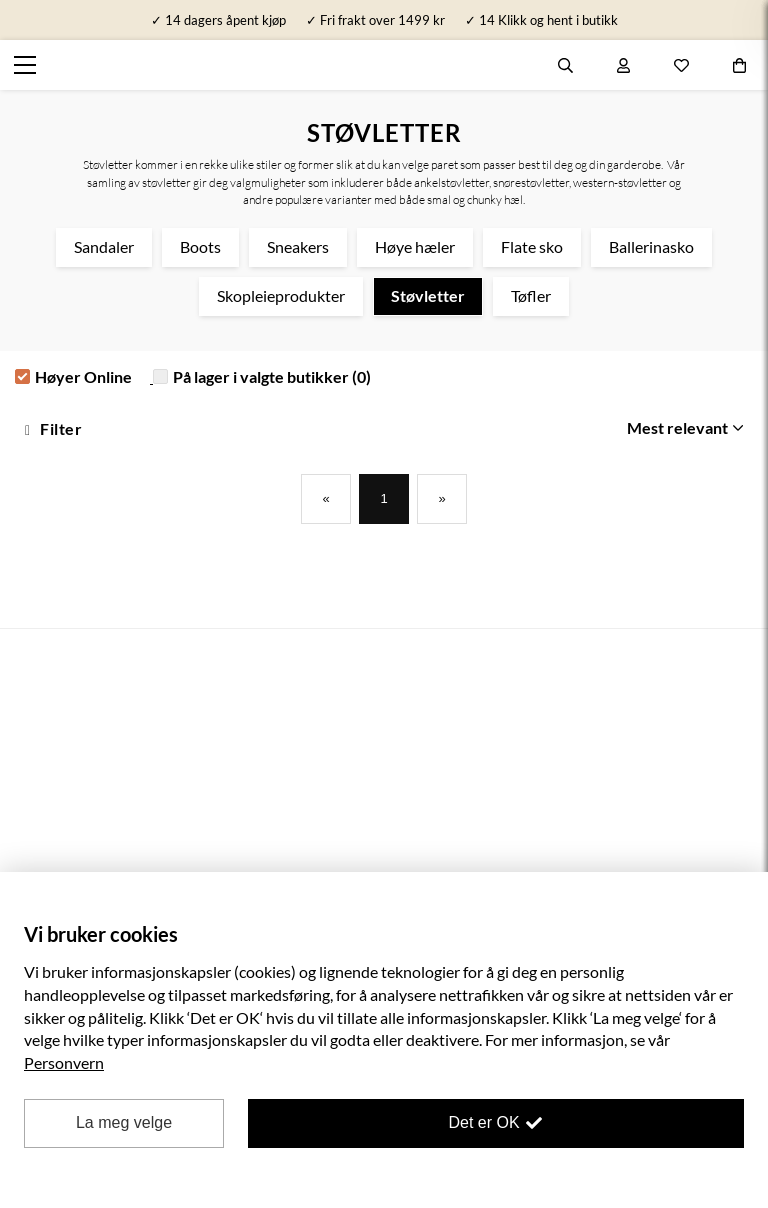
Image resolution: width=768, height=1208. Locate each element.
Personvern (64, 1062)
